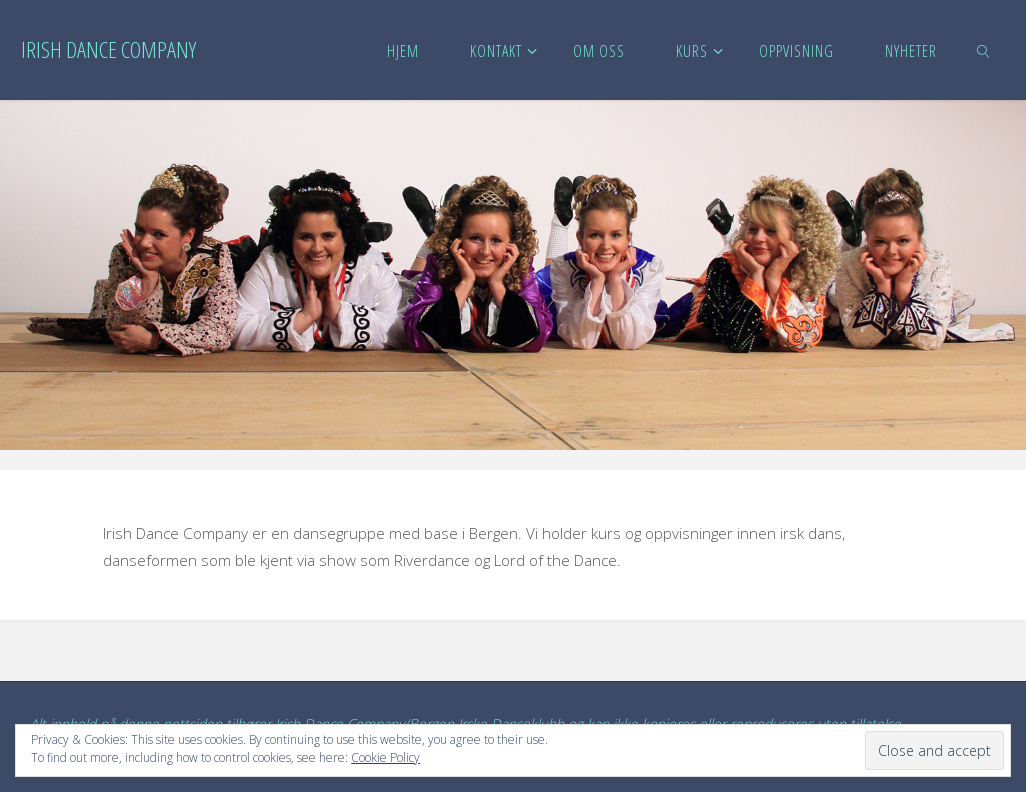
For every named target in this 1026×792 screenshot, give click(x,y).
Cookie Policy (385, 757)
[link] (984, 50)
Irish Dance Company (108, 49)
